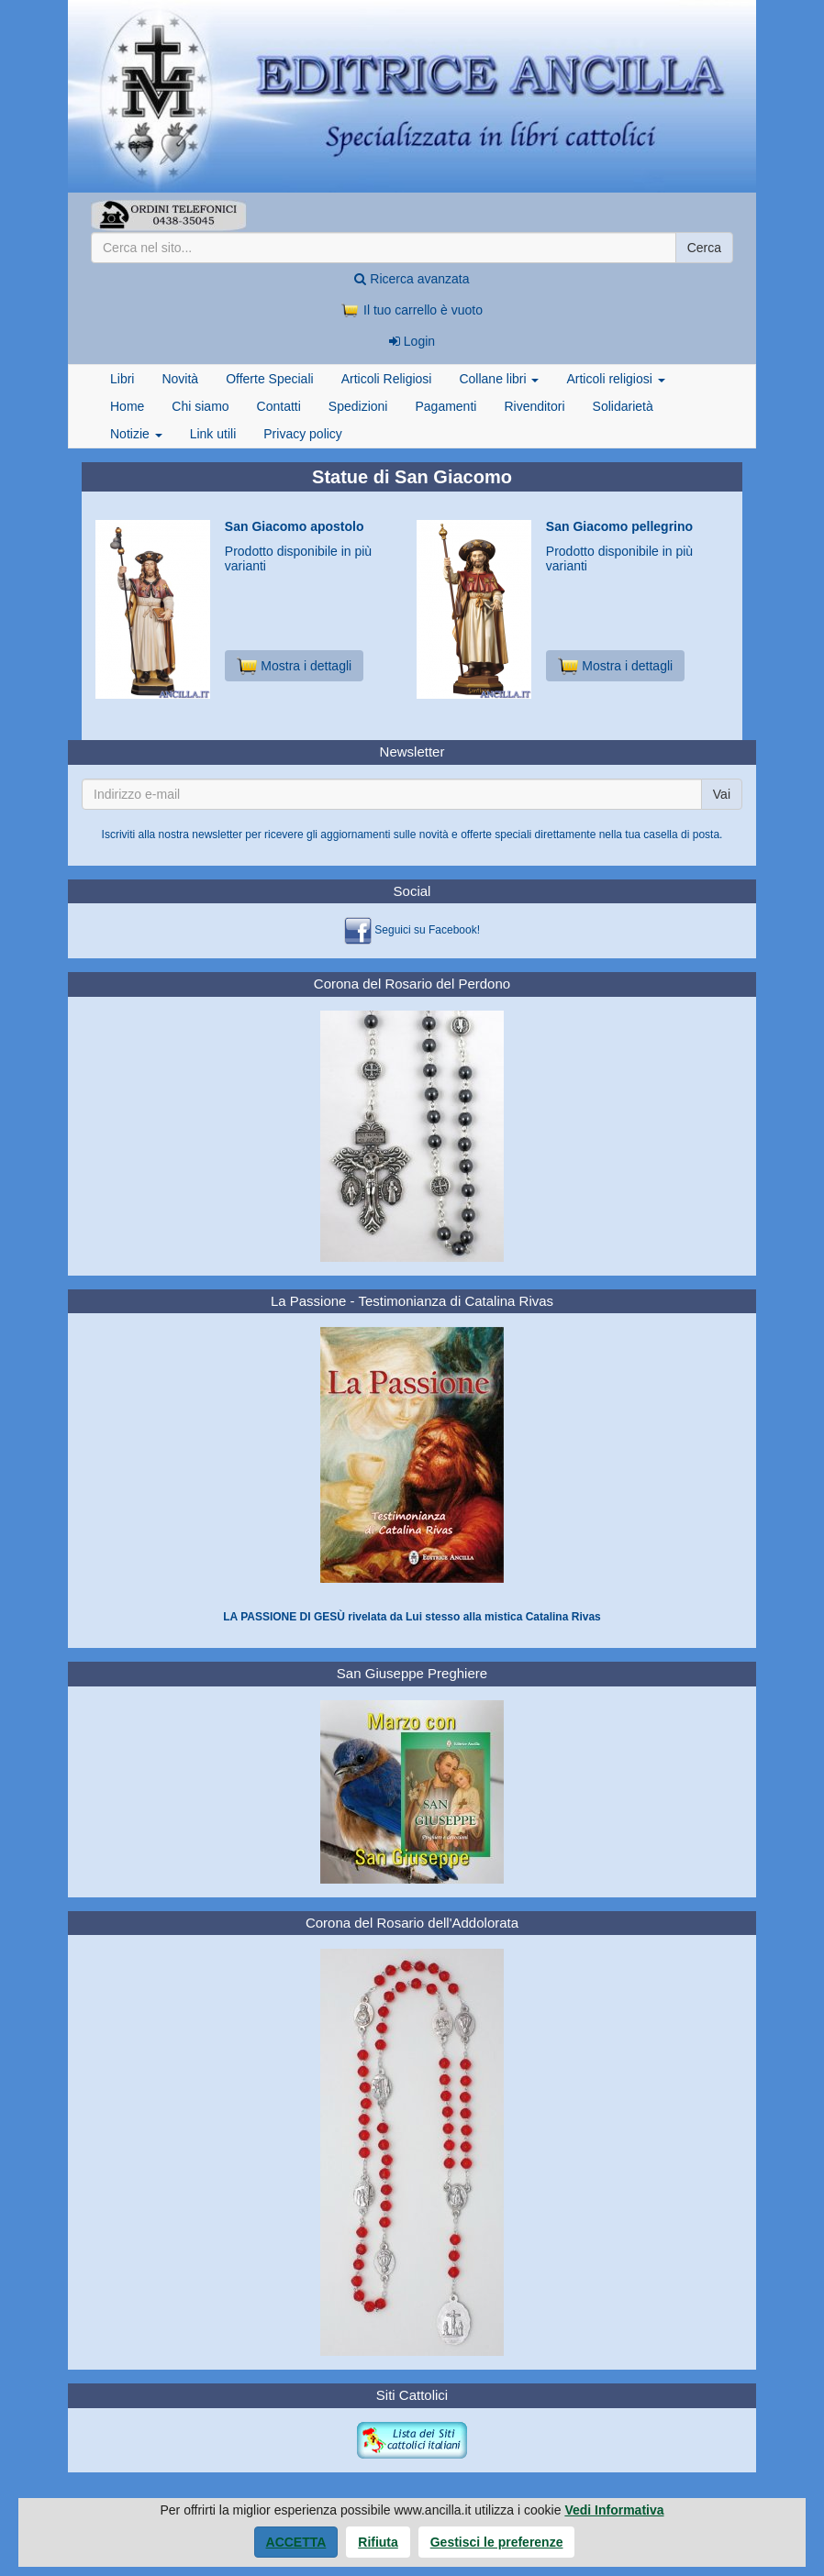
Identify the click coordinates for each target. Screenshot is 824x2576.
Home (127, 406)
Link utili (213, 433)
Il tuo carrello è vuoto (412, 310)
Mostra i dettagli (294, 666)
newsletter (217, 834)
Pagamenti (445, 406)
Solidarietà (623, 406)
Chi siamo (200, 406)
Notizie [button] (136, 433)
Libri (122, 378)
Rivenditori (534, 406)
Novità (179, 378)
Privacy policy (302, 433)
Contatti (279, 406)
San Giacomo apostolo (294, 526)
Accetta (296, 2542)
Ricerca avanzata (411, 278)
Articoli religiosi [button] (615, 378)
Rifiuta (378, 2542)
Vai (721, 794)
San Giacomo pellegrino (619, 526)
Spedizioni (358, 406)
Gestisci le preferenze (496, 2542)
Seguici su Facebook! (427, 930)
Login (412, 341)
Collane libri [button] (499, 378)
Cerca (704, 247)
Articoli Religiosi (386, 378)
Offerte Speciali (269, 378)
